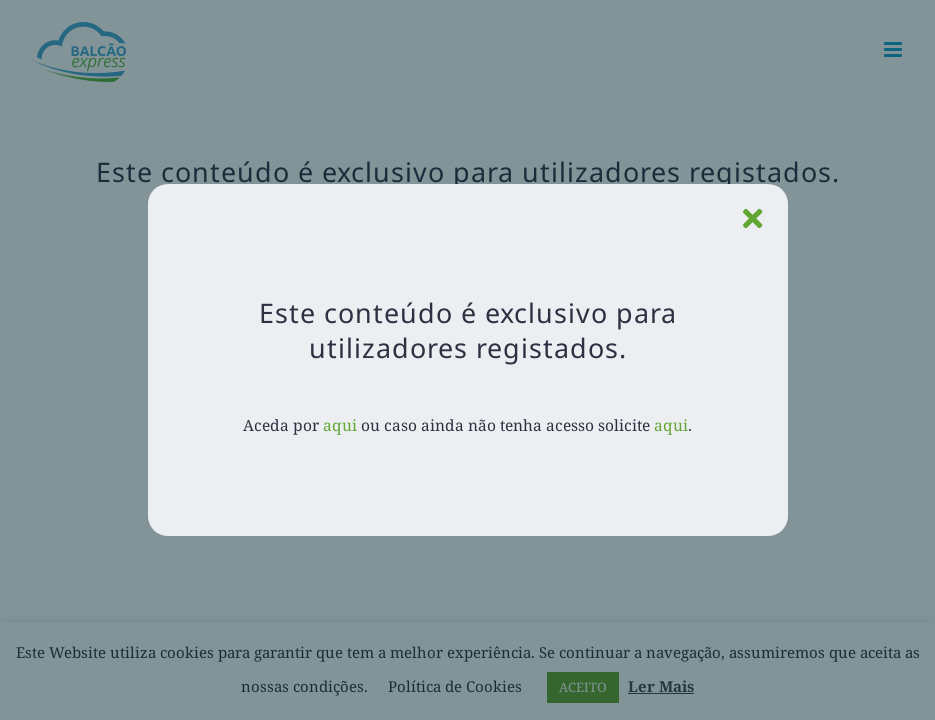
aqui (340, 425)
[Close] (752, 219)
